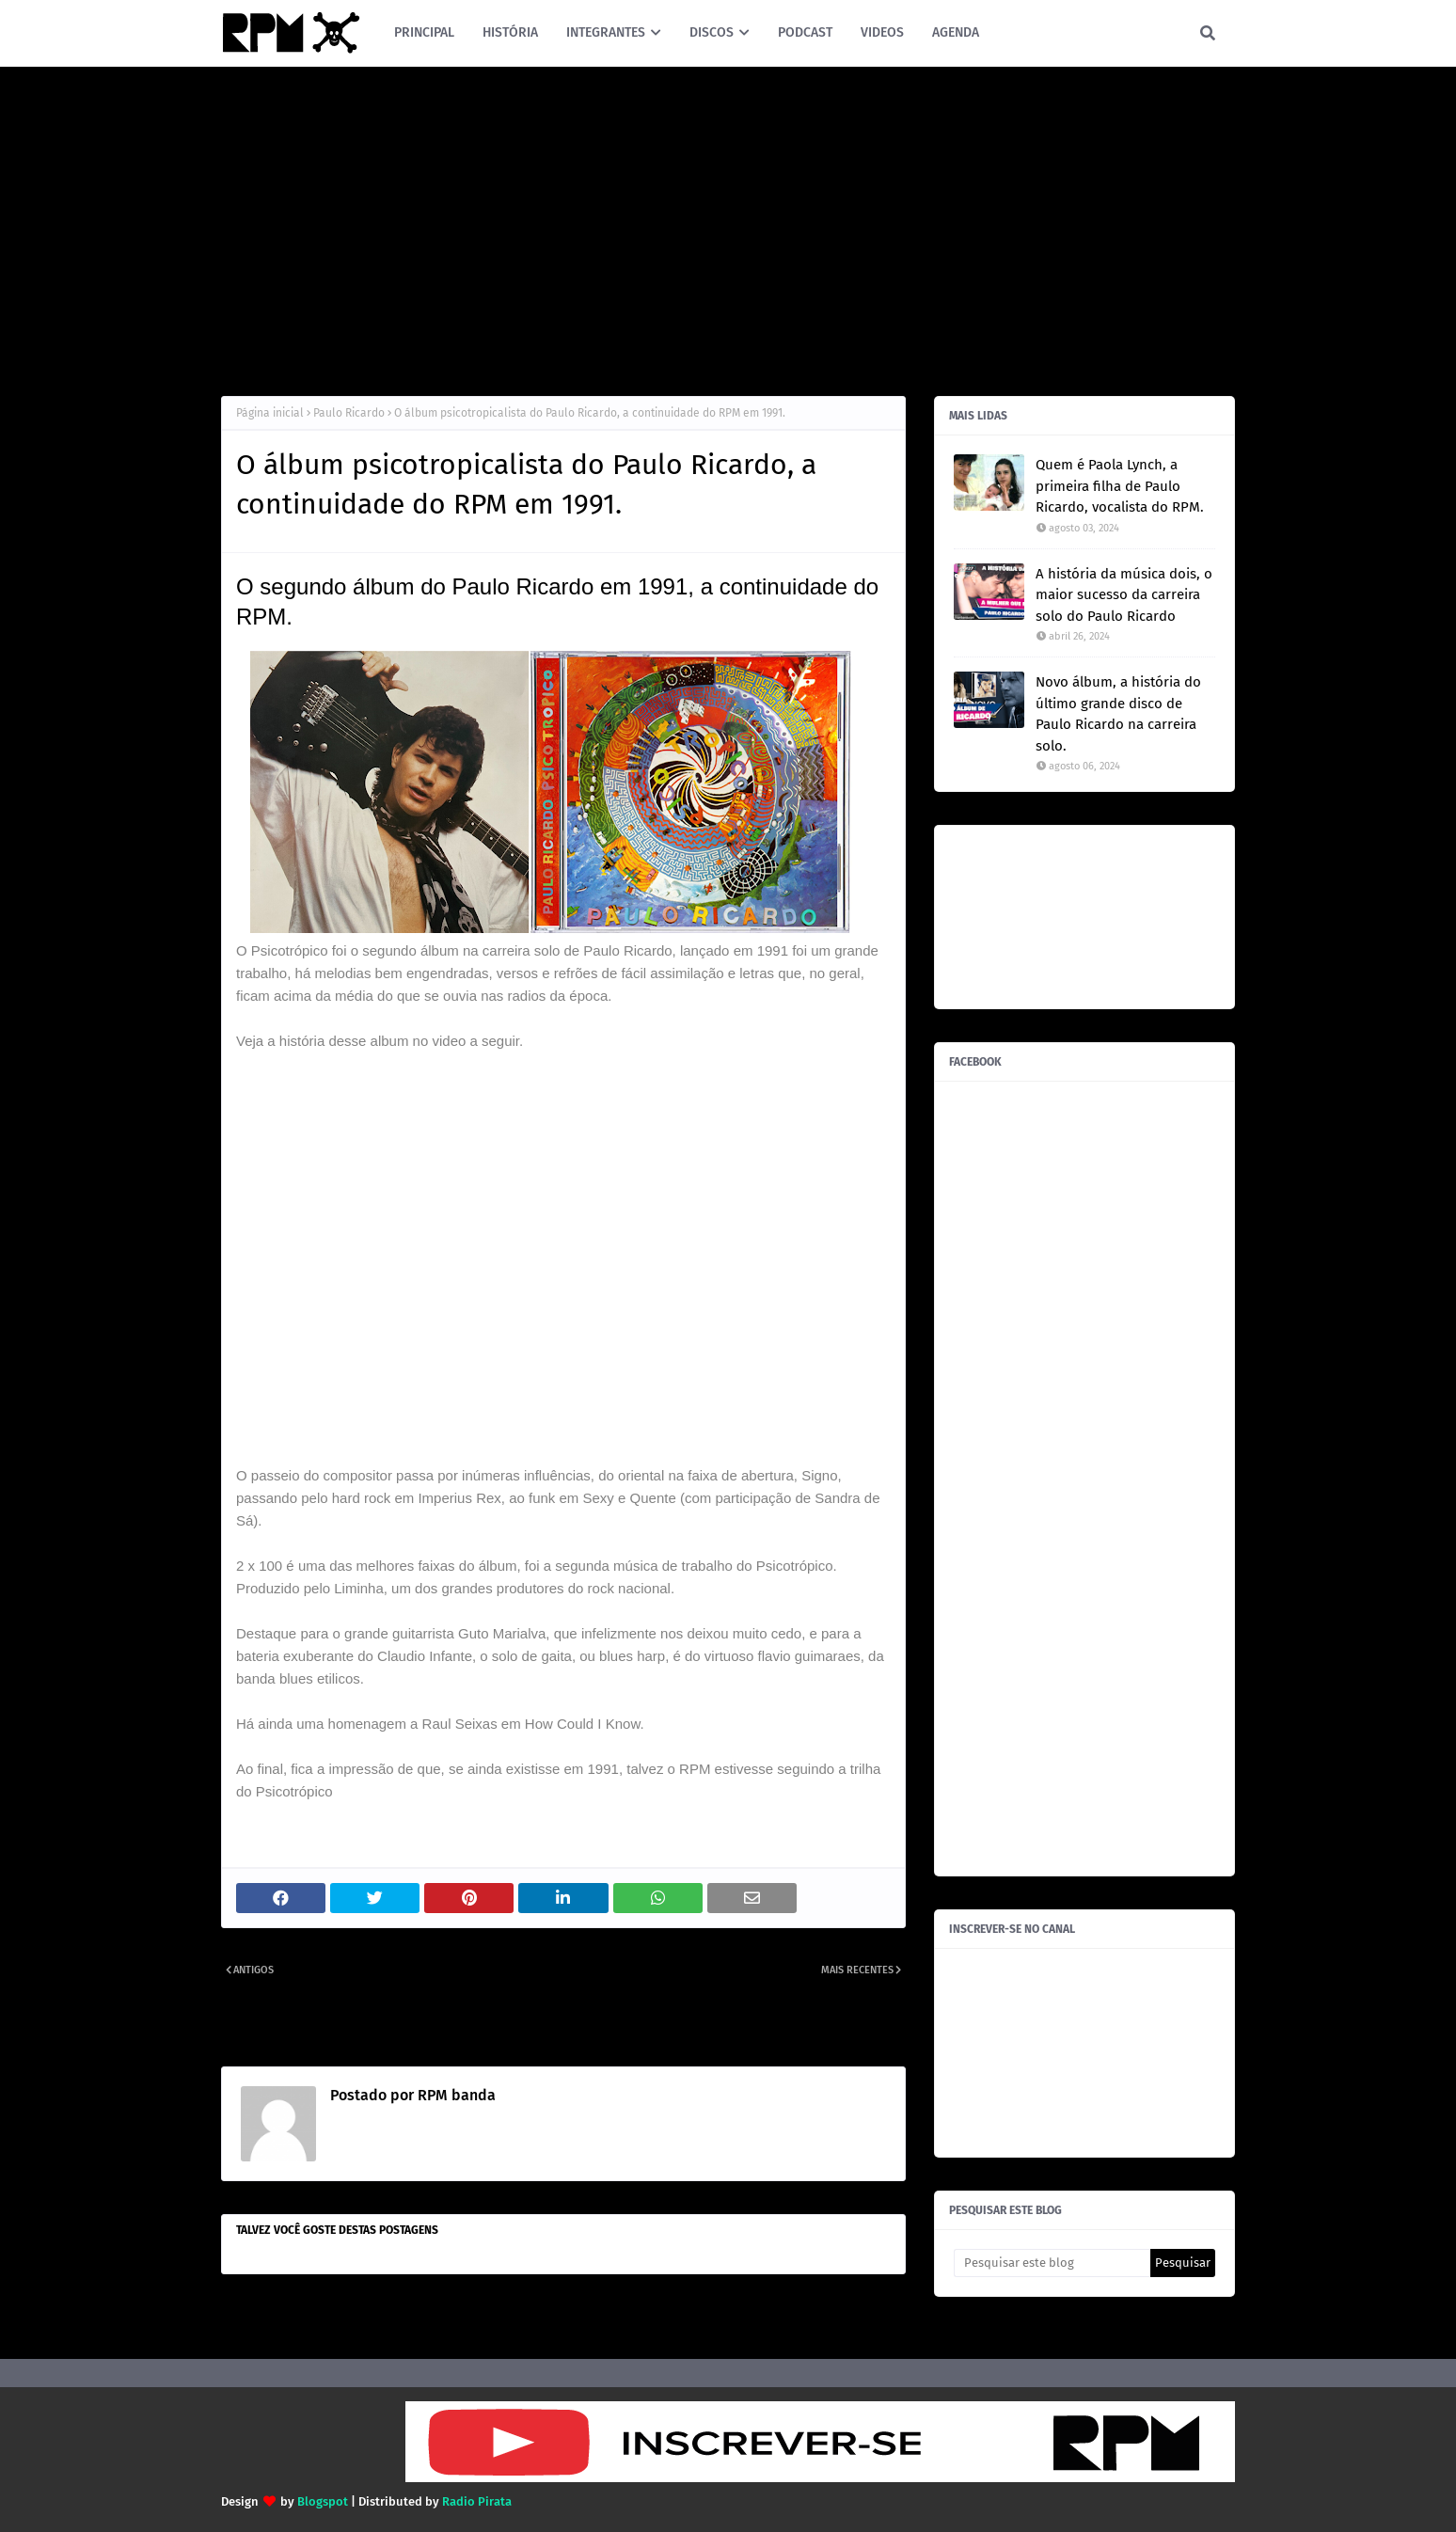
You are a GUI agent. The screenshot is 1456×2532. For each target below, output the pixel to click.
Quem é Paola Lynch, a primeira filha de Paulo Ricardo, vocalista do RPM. (1120, 485)
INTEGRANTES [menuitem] (605, 32)
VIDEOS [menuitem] (882, 32)
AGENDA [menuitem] (955, 32)
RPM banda (455, 2095)
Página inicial (270, 412)
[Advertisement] (728, 226)
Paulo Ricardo (349, 412)
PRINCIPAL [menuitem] (424, 32)
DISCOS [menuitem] (711, 32)
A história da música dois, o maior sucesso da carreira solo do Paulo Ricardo (1124, 595)
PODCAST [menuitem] (805, 32)
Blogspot (322, 2501)
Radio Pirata (477, 2501)
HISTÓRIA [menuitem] (510, 32)
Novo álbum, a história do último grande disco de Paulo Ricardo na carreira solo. (1118, 713)
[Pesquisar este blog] (1052, 2263)
